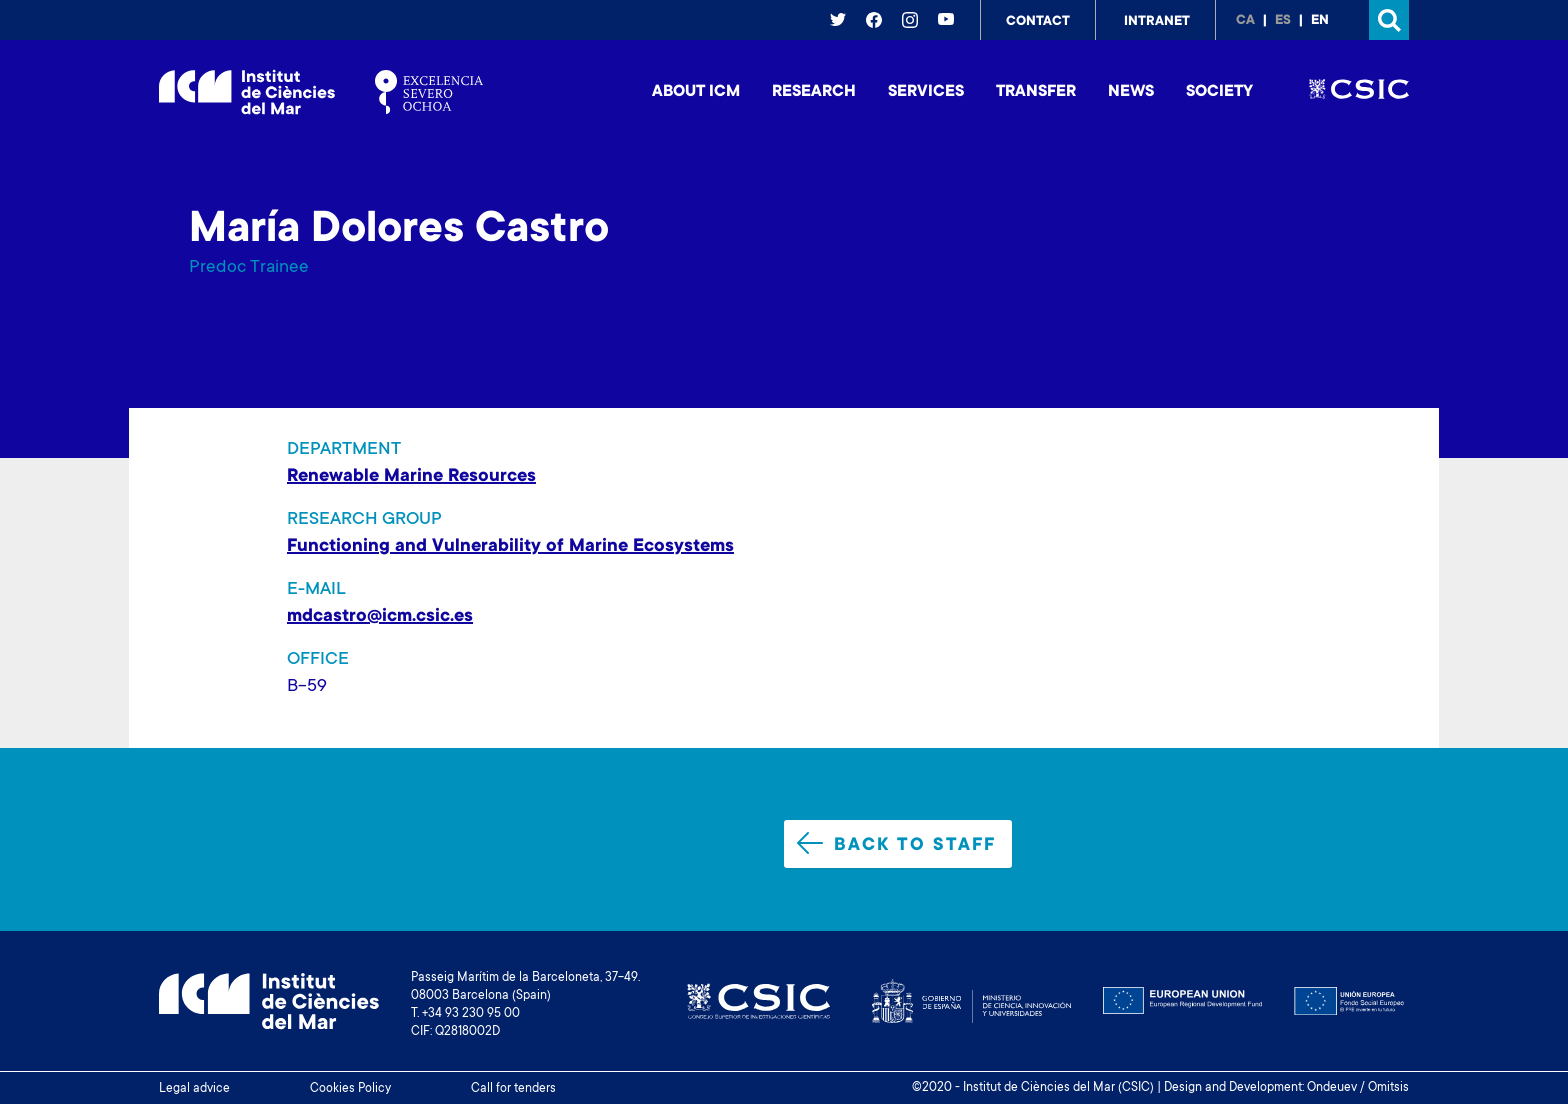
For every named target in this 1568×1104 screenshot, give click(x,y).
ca (1245, 21)
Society (1219, 92)
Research (814, 92)
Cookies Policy (350, 1089)
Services (926, 92)
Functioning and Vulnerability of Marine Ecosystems (510, 547)
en (1320, 21)
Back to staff (896, 844)
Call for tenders (513, 1089)
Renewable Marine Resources (411, 477)
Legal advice (194, 1089)
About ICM (696, 92)
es (1283, 21)
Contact (1038, 22)
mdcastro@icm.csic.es (380, 617)
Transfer (1036, 92)
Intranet (1157, 22)
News (1131, 92)
